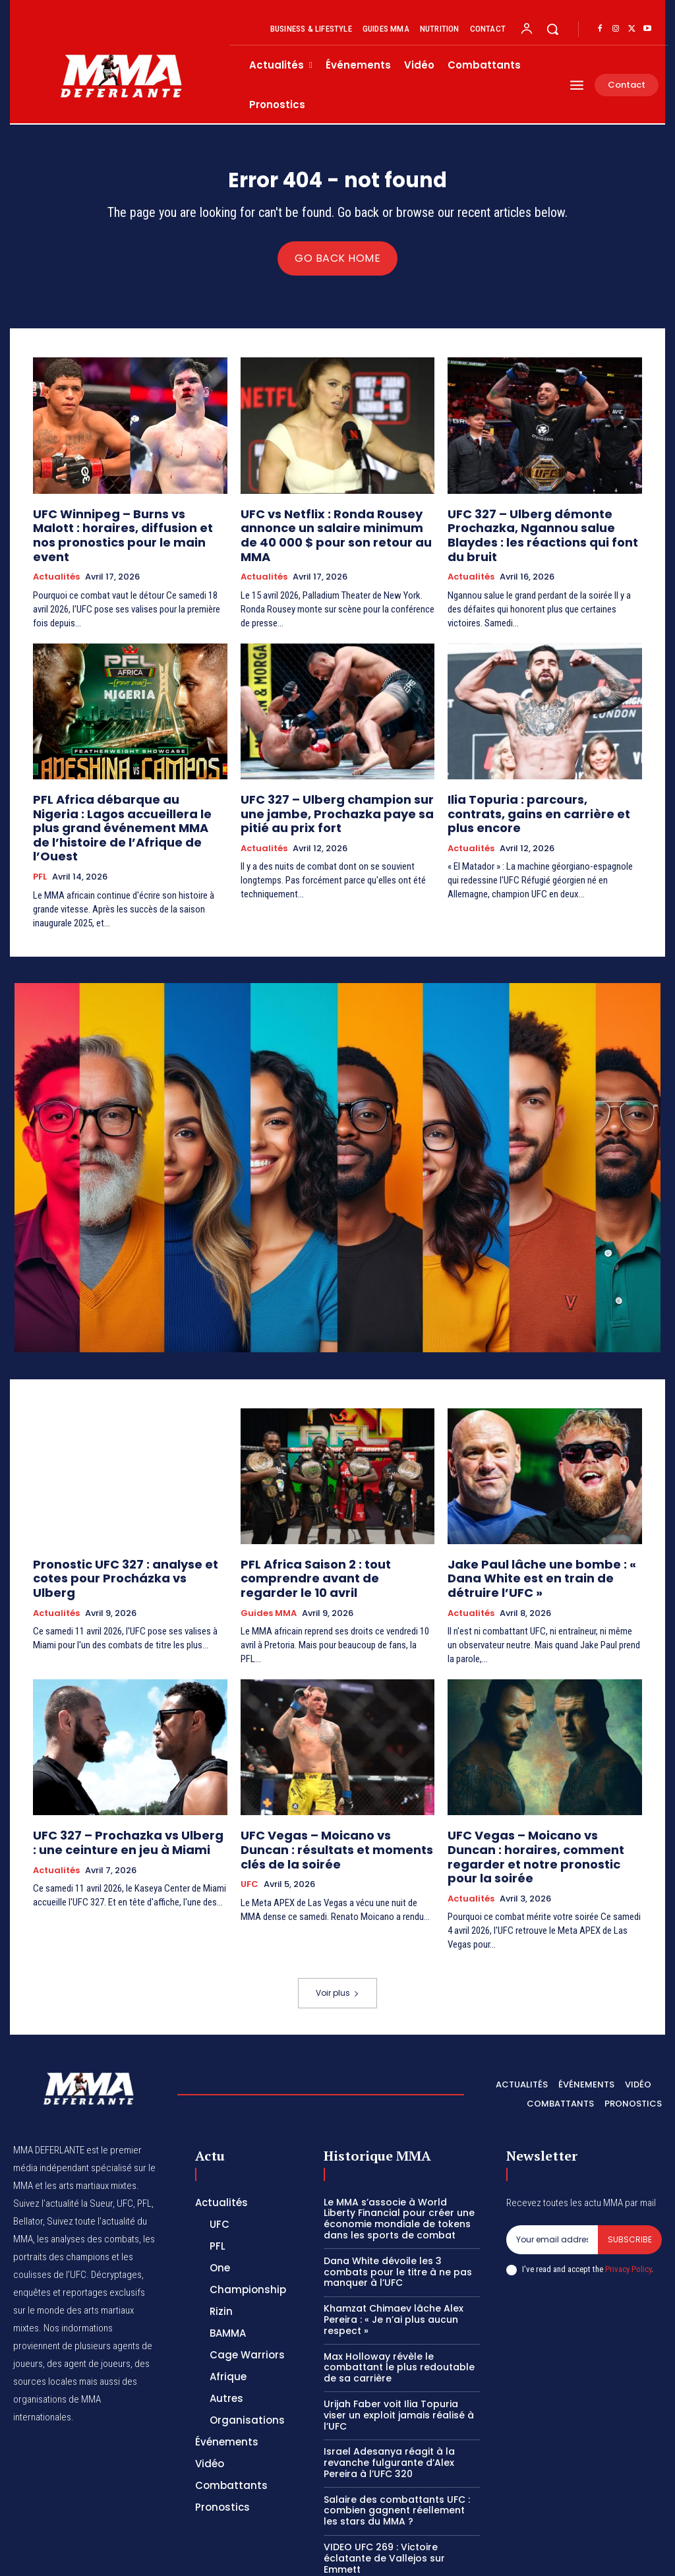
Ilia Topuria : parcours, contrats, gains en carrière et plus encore (533, 788)
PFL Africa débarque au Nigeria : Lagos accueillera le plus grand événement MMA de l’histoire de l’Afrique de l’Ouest (118, 800)
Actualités (56, 561)
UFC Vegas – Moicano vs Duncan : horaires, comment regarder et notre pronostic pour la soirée (535, 1799)
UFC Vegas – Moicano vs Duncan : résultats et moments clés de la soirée (328, 1799)
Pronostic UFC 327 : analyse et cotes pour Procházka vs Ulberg (127, 1529)
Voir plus (337, 1925)
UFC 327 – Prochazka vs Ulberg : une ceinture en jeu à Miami (127, 1794)
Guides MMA (269, 1566)
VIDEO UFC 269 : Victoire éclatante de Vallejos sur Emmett (384, 2490)
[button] (552, 29)
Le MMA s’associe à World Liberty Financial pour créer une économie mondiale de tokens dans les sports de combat (399, 2151)
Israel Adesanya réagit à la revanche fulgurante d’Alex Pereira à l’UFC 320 (389, 2395)
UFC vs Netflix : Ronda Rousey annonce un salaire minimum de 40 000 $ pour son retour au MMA (334, 530)
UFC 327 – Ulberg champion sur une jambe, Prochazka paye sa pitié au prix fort (334, 794)
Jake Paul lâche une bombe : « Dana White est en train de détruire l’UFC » (543, 1529)
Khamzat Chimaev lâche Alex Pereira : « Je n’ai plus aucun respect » (393, 2251)
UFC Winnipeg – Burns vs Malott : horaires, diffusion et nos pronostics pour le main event (128, 530)
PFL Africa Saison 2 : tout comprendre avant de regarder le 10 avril (336, 1535)
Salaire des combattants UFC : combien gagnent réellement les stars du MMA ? (397, 2443)
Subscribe (630, 2171)
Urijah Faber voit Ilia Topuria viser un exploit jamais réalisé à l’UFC (399, 2347)
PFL (40, 837)
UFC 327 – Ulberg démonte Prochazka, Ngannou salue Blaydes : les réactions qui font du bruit (544, 530)
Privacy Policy (628, 2201)
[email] (552, 2171)
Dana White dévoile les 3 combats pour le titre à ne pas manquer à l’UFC (398, 2204)
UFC (249, 1831)
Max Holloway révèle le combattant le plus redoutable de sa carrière (399, 2300)
